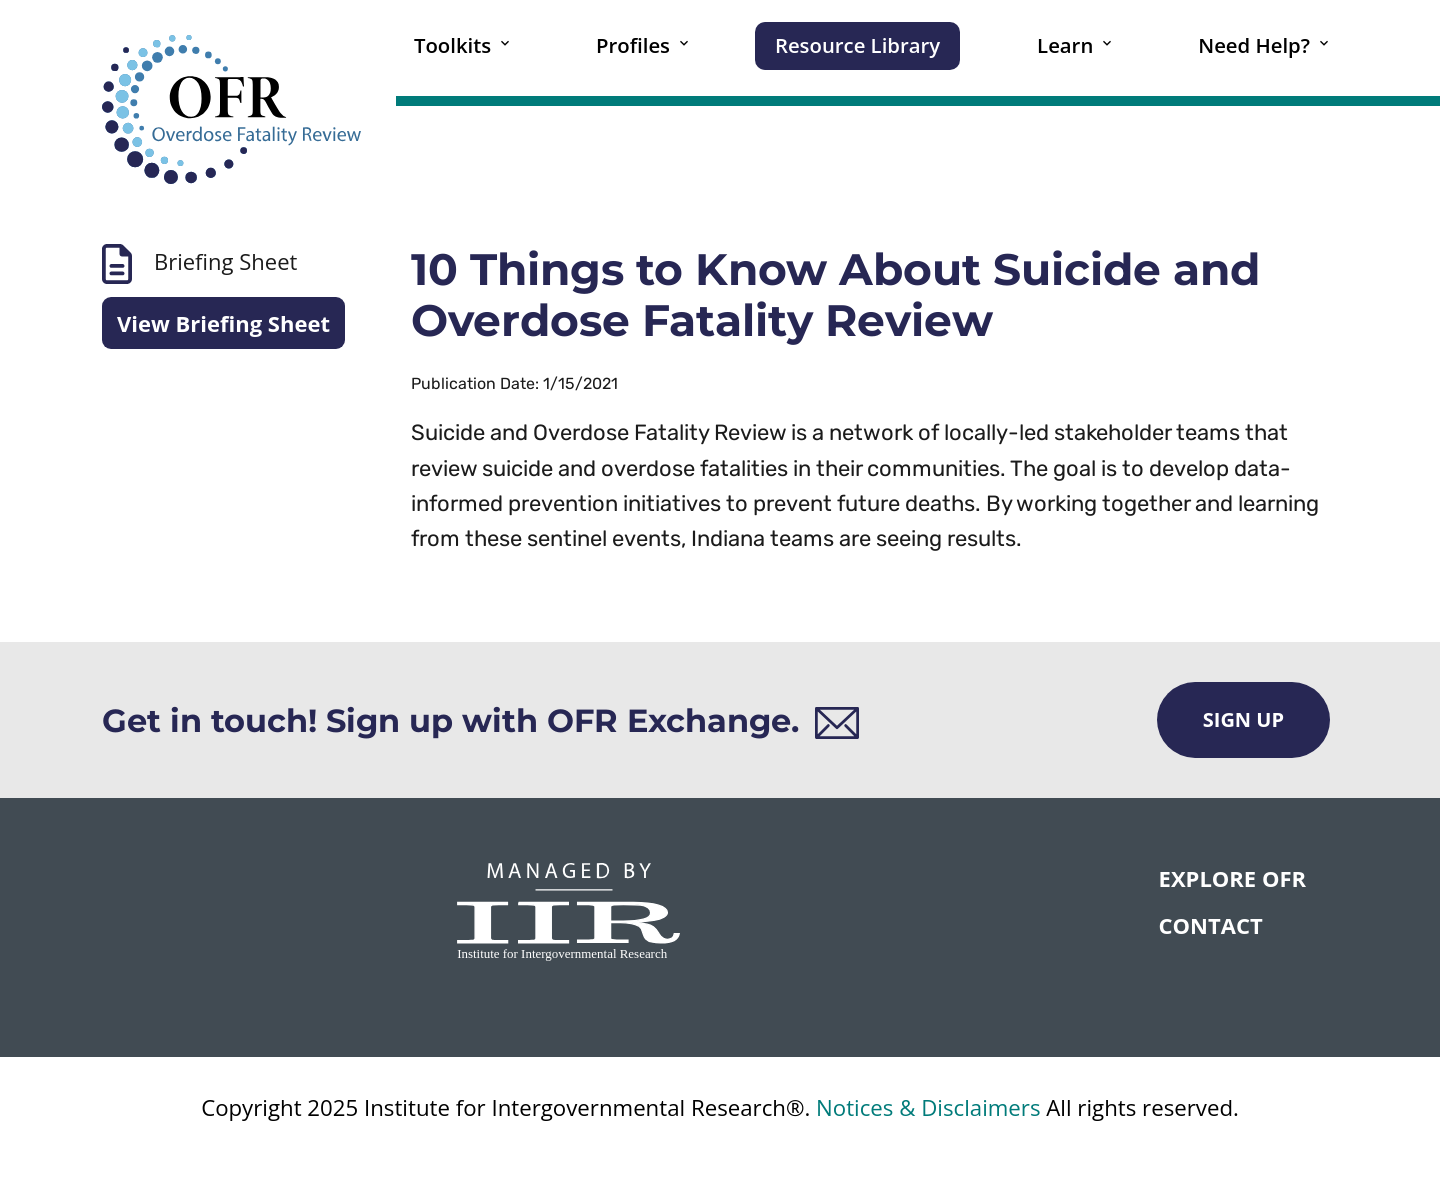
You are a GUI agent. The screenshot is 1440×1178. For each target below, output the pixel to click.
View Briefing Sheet (223, 323)
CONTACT (1211, 925)
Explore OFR (1232, 878)
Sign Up (1243, 719)
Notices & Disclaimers (928, 1107)
